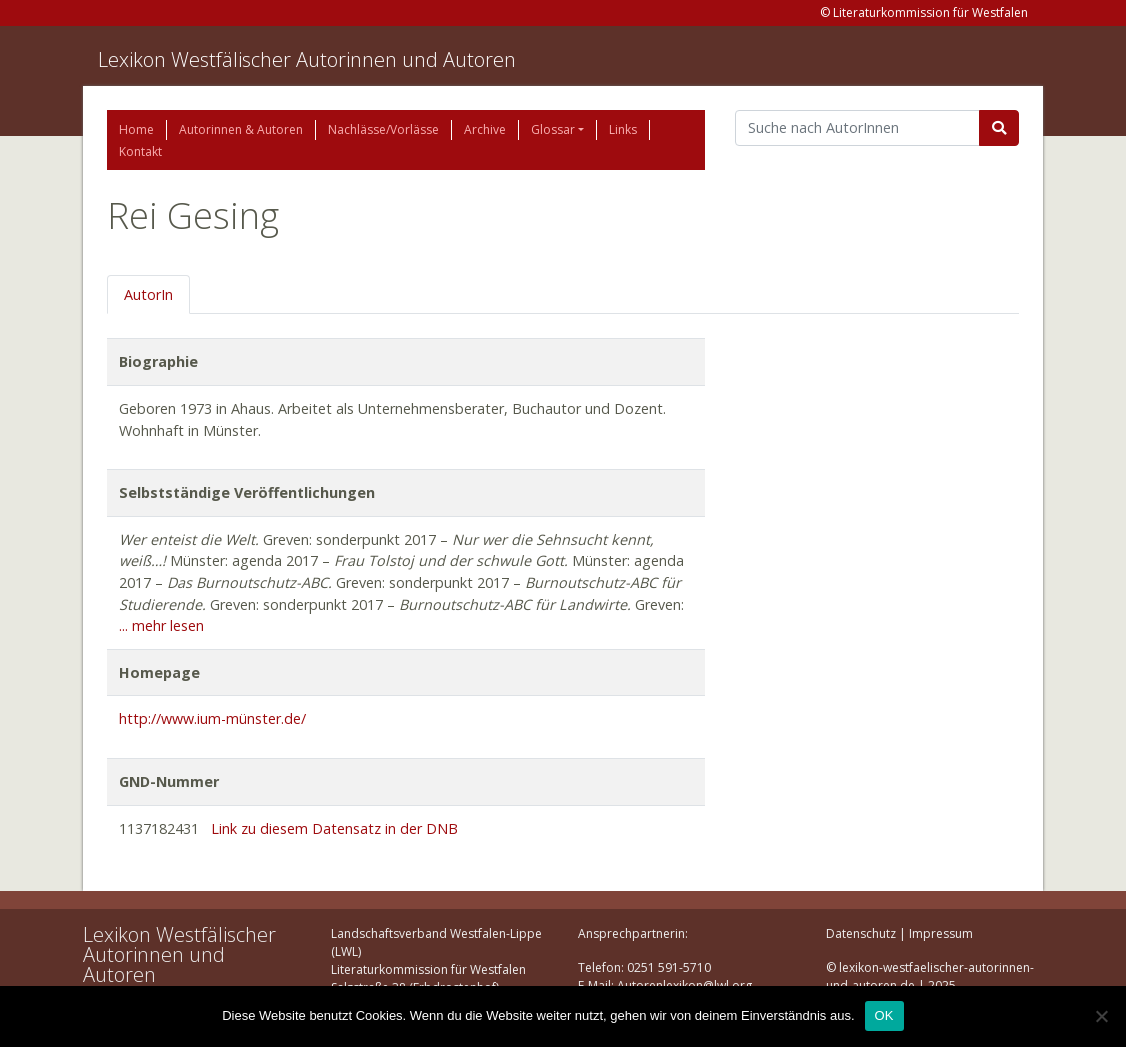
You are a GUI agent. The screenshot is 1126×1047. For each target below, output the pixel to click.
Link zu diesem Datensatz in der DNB (334, 828)
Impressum (941, 933)
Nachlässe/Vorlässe (383, 129)
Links (623, 129)
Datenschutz (861, 933)
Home (136, 129)
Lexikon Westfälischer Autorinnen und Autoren (307, 59)
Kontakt (140, 151)
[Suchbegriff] (857, 128)
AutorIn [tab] (148, 294)
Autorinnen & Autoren (241, 129)
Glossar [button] (553, 129)
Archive (485, 129)
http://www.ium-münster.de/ (212, 718)
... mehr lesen (161, 625)
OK (884, 1015)
